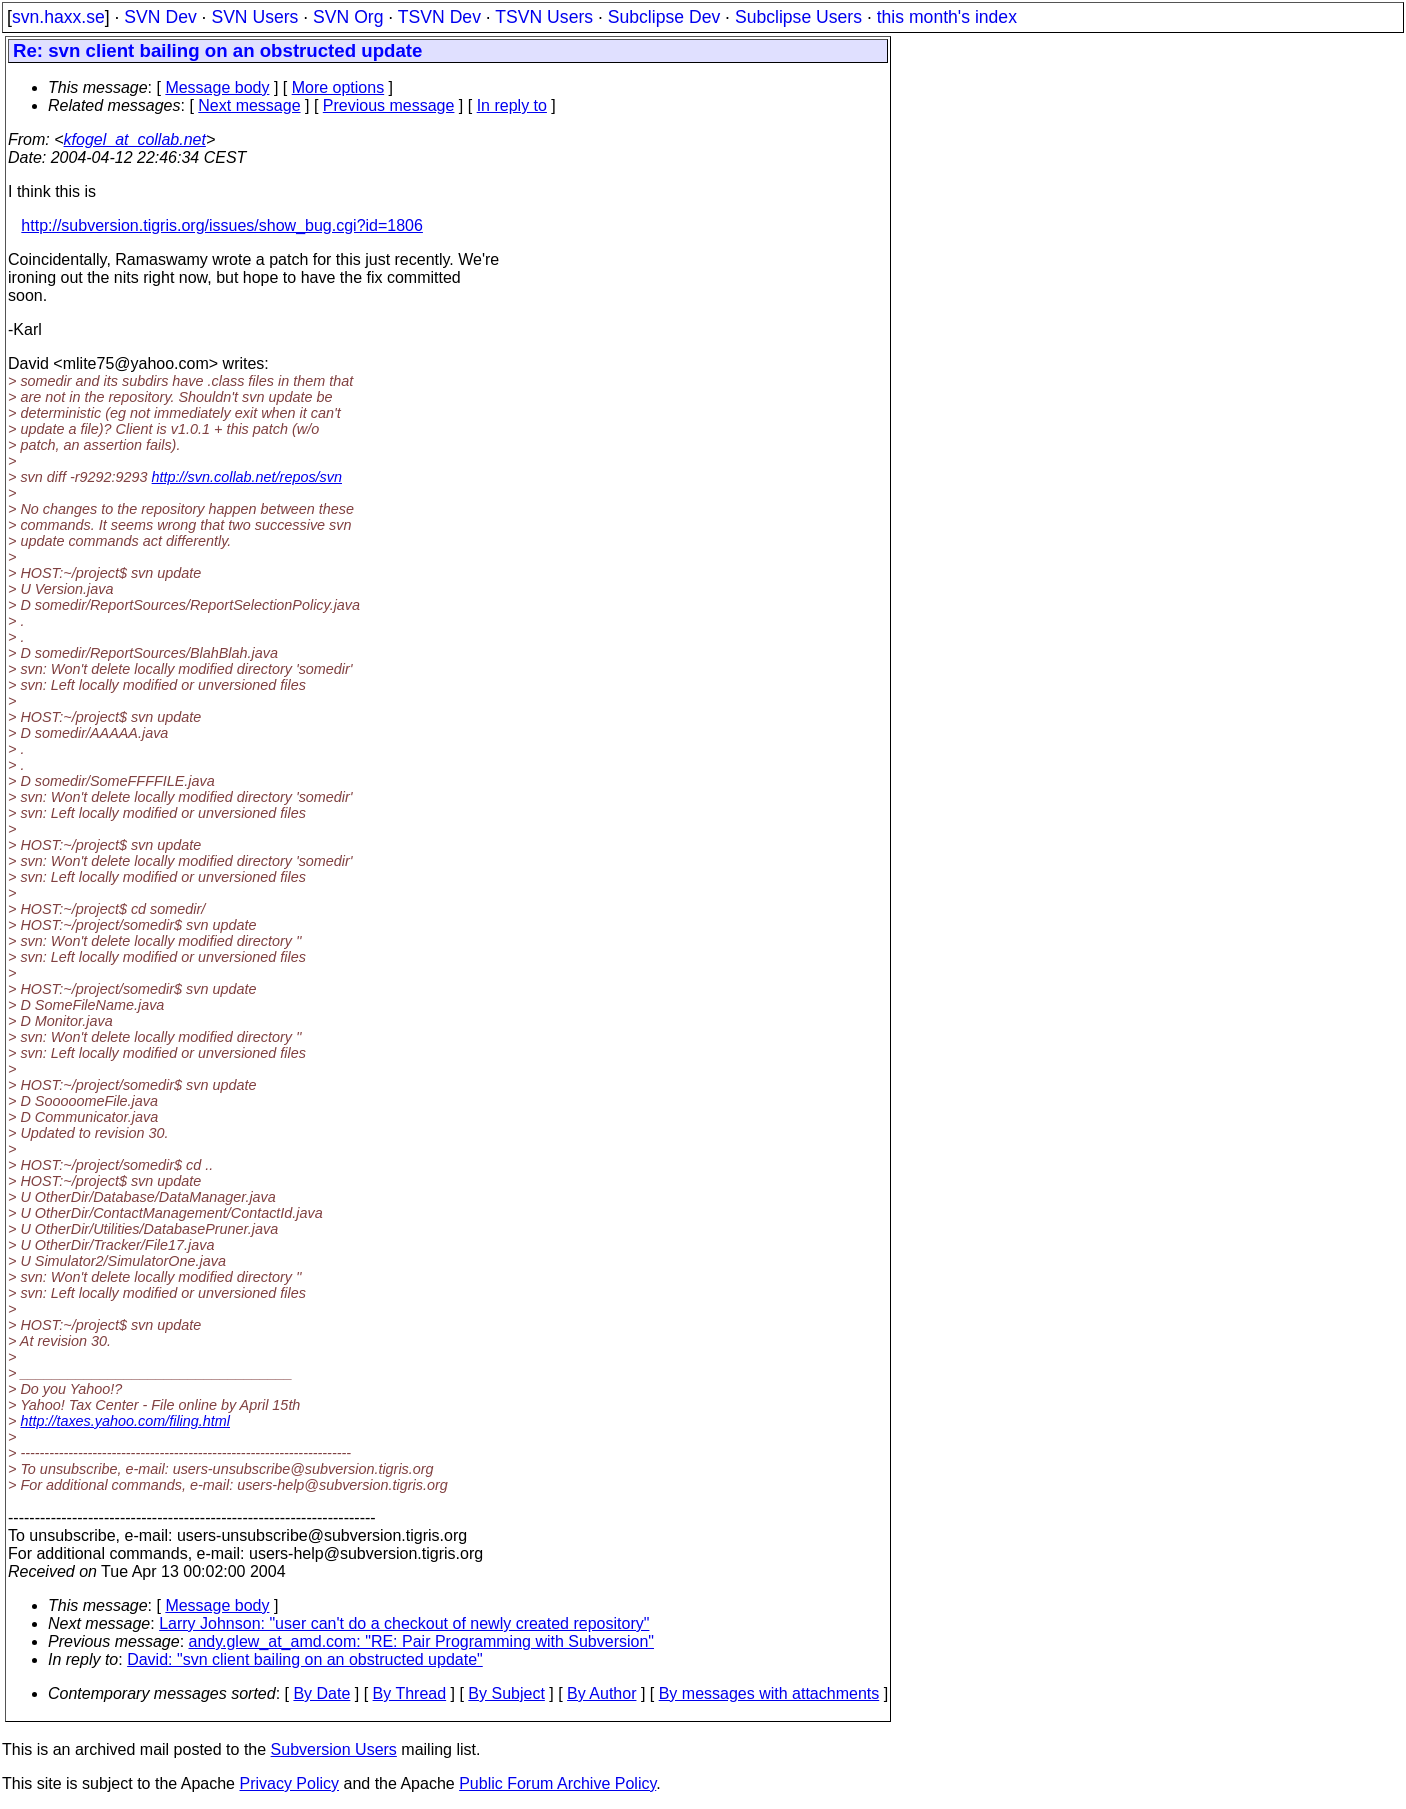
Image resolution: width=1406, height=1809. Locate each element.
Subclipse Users (798, 17)
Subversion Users (334, 1749)
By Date (321, 1693)
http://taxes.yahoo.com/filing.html (125, 1421)
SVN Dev (160, 17)
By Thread (410, 1693)
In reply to (512, 105)
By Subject (506, 1693)
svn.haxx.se (58, 17)
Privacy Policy (289, 1783)
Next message (249, 105)
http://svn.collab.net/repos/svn (247, 477)
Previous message (389, 105)
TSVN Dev (439, 17)
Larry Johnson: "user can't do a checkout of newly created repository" (404, 1623)
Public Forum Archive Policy (557, 1783)
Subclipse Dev (664, 17)
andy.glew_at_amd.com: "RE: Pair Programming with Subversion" (421, 1641)
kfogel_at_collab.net (135, 139)
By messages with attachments (769, 1693)
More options (338, 87)
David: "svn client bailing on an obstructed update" (305, 1659)
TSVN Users (544, 17)
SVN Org (348, 17)
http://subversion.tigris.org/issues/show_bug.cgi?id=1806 (222, 225)
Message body (217, 87)
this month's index (947, 17)
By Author (601, 1693)
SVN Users (254, 17)
